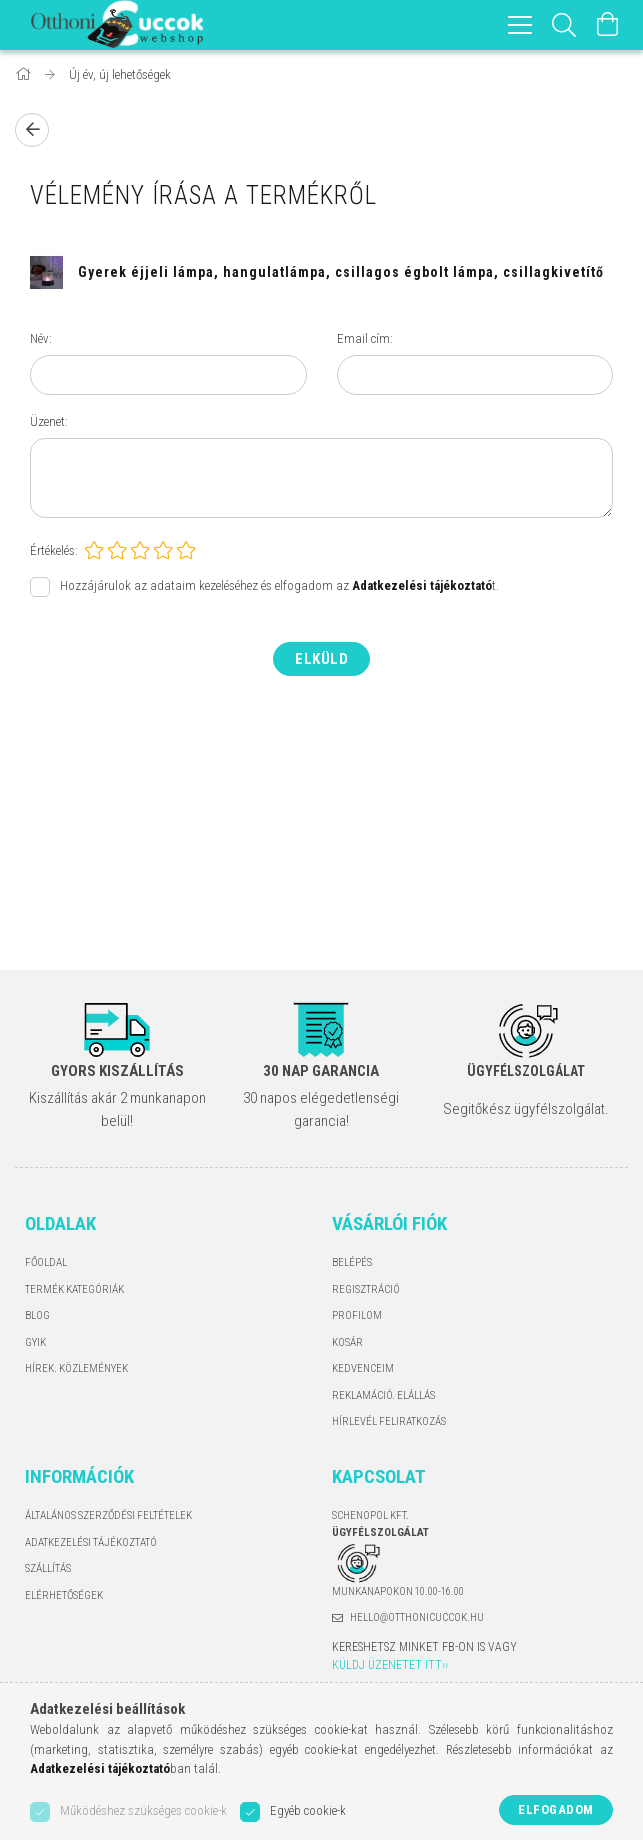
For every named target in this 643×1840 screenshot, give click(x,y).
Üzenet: (49, 421)
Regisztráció (366, 1289)
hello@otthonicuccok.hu (417, 1617)
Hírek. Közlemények (76, 1368)
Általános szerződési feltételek (108, 1515)
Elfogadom (556, 1809)
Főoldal (46, 1262)
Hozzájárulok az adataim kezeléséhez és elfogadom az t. (279, 585)
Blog (37, 1315)
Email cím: (365, 338)
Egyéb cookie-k (308, 1810)
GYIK (35, 1342)
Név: (41, 338)
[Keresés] (564, 25)
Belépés (352, 1262)
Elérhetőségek (64, 1595)
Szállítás (48, 1568)
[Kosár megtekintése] (608, 25)
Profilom (357, 1315)
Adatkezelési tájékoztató (91, 1542)
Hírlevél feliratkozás (389, 1421)
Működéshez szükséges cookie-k (143, 1810)
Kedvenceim (363, 1368)
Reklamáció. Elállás (383, 1395)
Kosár (347, 1342)
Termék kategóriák (74, 1289)
